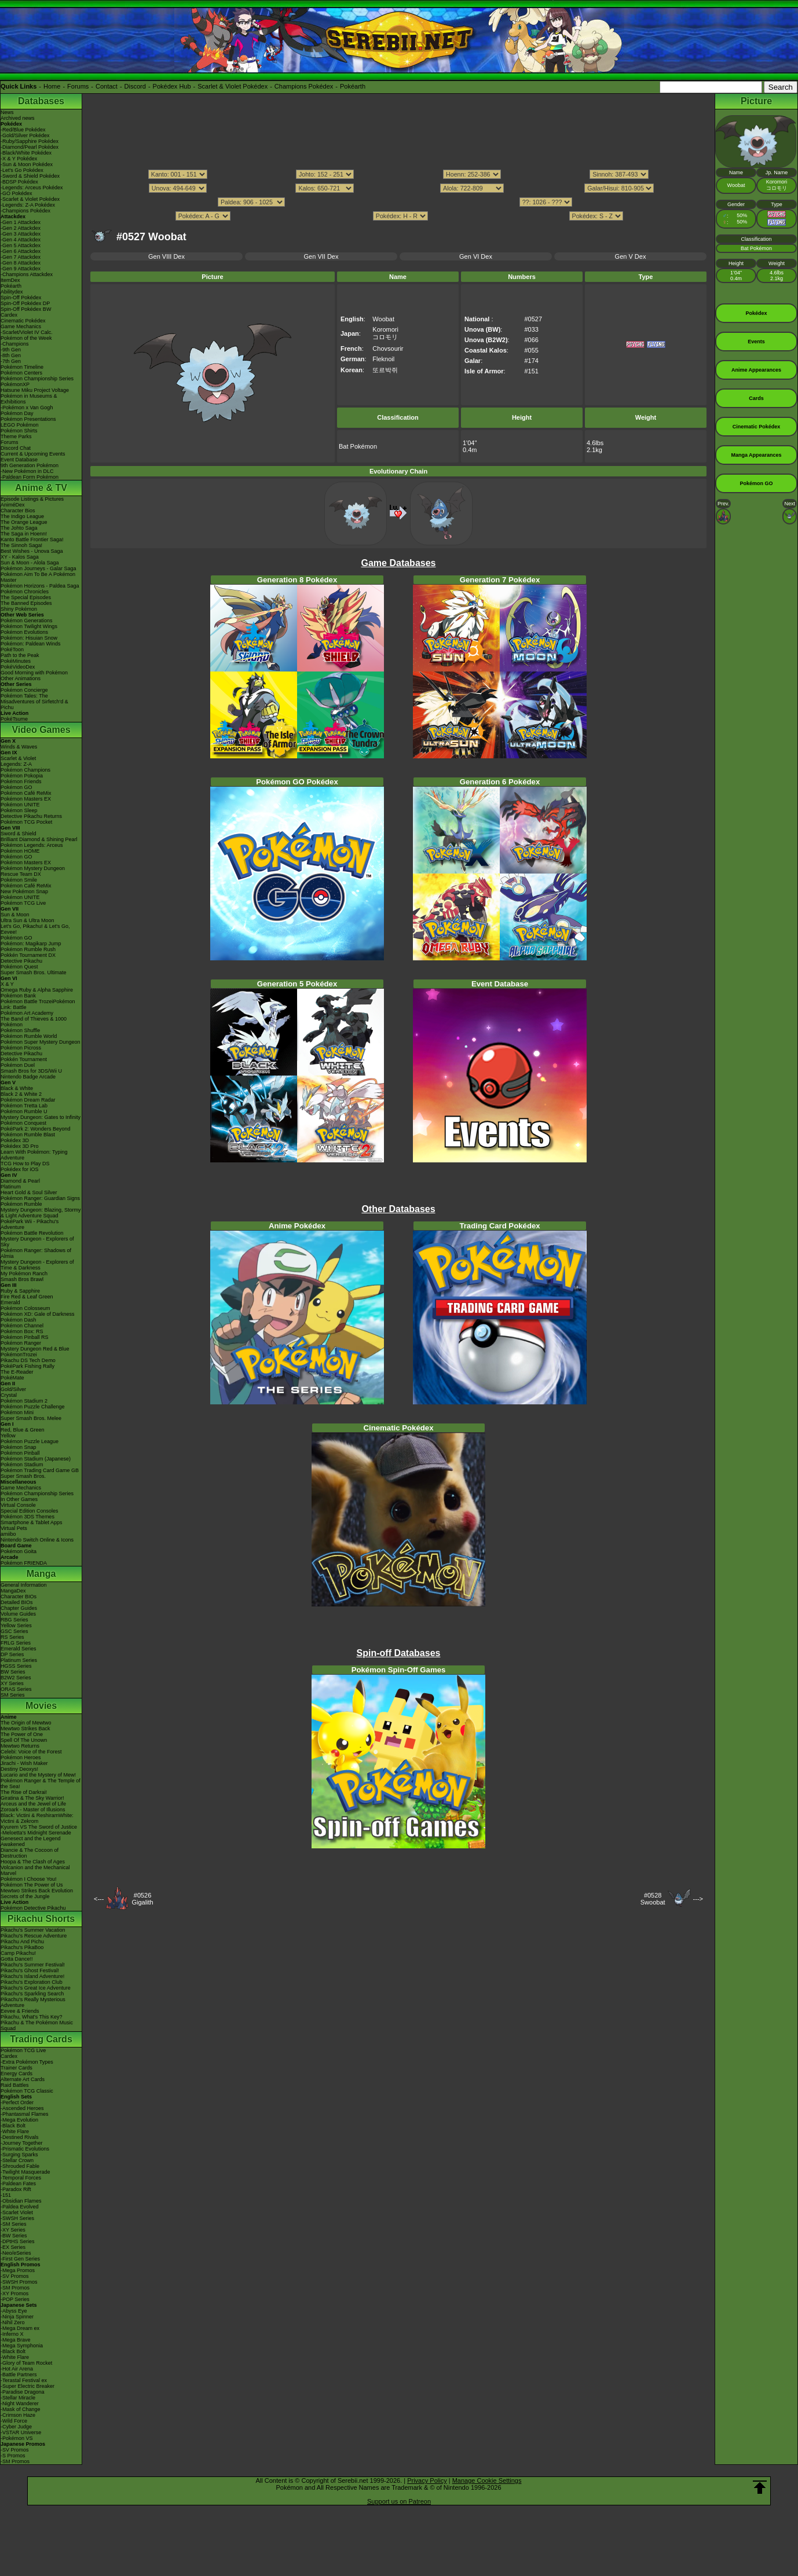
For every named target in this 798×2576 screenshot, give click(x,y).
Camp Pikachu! (18, 1953)
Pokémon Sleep (19, 810)
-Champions (15, 344)
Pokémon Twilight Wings (29, 626)
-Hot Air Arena (17, 2369)
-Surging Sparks (19, 2154)
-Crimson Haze (18, 2415)
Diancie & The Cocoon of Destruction (29, 1853)
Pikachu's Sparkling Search (32, 1994)
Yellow (8, 1436)
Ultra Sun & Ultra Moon (27, 920)
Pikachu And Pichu (22, 1941)
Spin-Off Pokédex (21, 297)
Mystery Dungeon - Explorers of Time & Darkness (37, 1265)
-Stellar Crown (17, 2160)
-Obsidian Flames (21, 2201)
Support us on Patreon (399, 2501)
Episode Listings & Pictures (32, 499)
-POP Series (15, 2299)
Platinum (11, 1187)
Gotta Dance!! (17, 1959)
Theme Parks (16, 436)
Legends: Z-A (16, 764)
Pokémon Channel (22, 1326)
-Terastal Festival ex (24, 2380)
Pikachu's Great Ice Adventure (36, 1988)
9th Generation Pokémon (29, 465)
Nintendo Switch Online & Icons (37, 1540)
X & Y (7, 984)
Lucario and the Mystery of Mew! (38, 1775)
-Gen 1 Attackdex (21, 222)
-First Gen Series (20, 2259)
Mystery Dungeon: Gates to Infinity (40, 1117)
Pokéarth (352, 86)
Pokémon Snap (18, 1447)
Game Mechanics (21, 326)
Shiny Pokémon (19, 609)
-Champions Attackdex (27, 274)
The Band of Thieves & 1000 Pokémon (34, 1022)
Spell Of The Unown (24, 1740)
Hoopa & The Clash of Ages (33, 1862)
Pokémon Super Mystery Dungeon (40, 1042)
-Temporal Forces (21, 2178)
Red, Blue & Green (23, 1430)
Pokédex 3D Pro (20, 1146)
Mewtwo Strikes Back (25, 1728)
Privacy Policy (426, 2480)
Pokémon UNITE (20, 805)
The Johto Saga (19, 528)
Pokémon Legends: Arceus (32, 845)
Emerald (10, 1302)
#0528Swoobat (652, 1899)
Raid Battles (15, 2085)
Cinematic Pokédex (23, 321)
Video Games (41, 730)
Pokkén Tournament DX (28, 955)
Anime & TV (41, 488)
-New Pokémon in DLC (27, 471)
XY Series (12, 1683)
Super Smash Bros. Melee (31, 1418)
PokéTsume (14, 719)
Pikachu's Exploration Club (32, 1982)
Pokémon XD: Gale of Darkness (38, 1314)
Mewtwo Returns (20, 1746)
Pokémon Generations (27, 620)
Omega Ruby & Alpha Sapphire (37, 990)
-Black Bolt (13, 2126)
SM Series (13, 1695)
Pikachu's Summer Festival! (33, 1965)
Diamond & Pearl (20, 1181)
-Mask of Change (21, 2409)
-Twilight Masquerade (25, 2172)
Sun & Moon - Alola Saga (30, 563)
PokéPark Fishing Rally (27, 1366)
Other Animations (21, 678)
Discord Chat (16, 448)
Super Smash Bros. (23, 1476)
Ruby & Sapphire (20, 1291)
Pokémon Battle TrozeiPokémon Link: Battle (38, 1004)
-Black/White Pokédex (26, 153)
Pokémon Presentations (28, 419)
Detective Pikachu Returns (31, 816)
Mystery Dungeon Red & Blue (35, 1349)
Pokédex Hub (172, 86)
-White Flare (15, 2131)
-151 (6, 2195)
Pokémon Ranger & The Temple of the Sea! (40, 1783)
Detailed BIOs (17, 1602)
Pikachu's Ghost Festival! (30, 1970)
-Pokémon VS (17, 2438)
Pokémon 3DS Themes (27, 1517)
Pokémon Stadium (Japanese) (36, 1459)
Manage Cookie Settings (487, 2480)
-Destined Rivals (20, 2137)
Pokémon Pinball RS (25, 1337)
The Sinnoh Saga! (21, 545)
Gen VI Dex (475, 256)
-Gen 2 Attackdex (21, 228)
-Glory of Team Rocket (26, 2363)
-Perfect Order (17, 2102)
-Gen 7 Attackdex (21, 257)
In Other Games (19, 1499)
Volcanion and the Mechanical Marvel (35, 1870)
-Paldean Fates (18, 2183)
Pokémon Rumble (21, 1204)
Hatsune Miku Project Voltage (35, 390)
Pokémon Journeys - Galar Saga (38, 568)
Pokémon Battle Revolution (32, 1233)
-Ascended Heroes (22, 2108)
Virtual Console (18, 1505)
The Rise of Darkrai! (24, 1792)
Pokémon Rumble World (29, 1036)
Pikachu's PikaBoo (22, 1947)
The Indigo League (22, 516)
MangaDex (13, 1591)
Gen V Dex (630, 256)
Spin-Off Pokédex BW (26, 309)
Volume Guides (18, 1614)
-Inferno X (12, 2334)
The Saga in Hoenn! (24, 534)
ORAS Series (16, 1689)
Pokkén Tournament (24, 1059)
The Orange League (24, 522)
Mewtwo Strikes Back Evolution (37, 1891)
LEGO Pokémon (20, 425)
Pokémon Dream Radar (28, 1100)
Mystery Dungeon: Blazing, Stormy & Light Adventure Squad (41, 1213)
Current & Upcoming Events (33, 454)
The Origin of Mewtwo (26, 1723)
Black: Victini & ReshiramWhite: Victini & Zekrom (37, 1818)
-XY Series (13, 2230)
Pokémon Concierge (24, 690)
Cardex (9, 315)
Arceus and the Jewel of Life (33, 1804)
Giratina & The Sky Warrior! (32, 1798)
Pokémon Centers (21, 373)
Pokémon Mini (17, 1412)
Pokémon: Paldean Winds (31, 644)
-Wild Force (14, 2421)
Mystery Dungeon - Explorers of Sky (37, 1241)
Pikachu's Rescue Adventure (34, 1936)
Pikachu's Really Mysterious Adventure (33, 2002)
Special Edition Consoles (29, 1511)
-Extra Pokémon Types (27, 2062)
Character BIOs (18, 1596)
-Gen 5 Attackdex (21, 245)
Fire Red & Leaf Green (27, 1297)
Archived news (18, 118)
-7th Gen (11, 361)
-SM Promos (15, 2288)
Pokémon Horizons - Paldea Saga (40, 586)
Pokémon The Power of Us (32, 1885)
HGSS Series (16, 1666)
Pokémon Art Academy (27, 1013)
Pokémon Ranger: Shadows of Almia (36, 1253)
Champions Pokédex (304, 86)
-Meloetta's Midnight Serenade (36, 1833)
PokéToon (12, 649)
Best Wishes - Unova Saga (32, 551)
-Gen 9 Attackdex (21, 268)
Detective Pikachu (21, 961)
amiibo (8, 1534)
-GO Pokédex (16, 193)
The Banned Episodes (26, 603)
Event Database (19, 460)
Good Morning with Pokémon (34, 673)
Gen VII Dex (321, 256)
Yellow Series (16, 1625)
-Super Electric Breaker (27, 2386)
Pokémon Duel (18, 1065)
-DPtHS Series (18, 2241)
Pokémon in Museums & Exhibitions (29, 399)
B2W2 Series (16, 1677)
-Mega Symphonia (22, 2346)
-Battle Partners (19, 2374)
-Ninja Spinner (17, 2317)
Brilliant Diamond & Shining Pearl (39, 839)
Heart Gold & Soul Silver (29, 1192)
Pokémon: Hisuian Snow (29, 638)
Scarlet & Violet (18, 758)
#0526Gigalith (142, 1899)
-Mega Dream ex (20, 2328)
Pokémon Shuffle (20, 1030)
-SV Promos (15, 2276)
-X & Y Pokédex (19, 159)
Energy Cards (16, 2073)
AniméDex (13, 505)
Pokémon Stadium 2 (24, 1401)
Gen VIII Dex (166, 256)
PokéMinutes (16, 661)
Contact (107, 86)
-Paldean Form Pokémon (29, 477)
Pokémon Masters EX (26, 799)
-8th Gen (11, 355)
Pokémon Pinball (20, 1453)
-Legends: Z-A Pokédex (28, 205)
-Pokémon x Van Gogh (27, 407)
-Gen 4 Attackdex (21, 240)
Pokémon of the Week (26, 338)
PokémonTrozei (19, 1354)
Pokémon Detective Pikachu (33, 1908)
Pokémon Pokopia (22, 776)
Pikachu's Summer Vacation (33, 1930)
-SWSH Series (17, 2218)
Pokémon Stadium (22, 1464)
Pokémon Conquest (23, 1123)
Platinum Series (19, 1660)
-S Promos (13, 2455)
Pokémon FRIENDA (24, 1563)
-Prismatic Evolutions (25, 2149)
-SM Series (14, 2224)
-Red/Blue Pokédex (23, 130)
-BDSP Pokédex (19, 182)
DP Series (12, 1654)
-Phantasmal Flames (25, 2114)
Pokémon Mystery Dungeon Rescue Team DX (33, 871)
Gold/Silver (13, 1389)
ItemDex (10, 280)
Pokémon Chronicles (25, 592)
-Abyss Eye (14, 2311)
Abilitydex (12, 292)
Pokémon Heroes (21, 1757)
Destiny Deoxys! (19, 1769)
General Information (24, 1585)
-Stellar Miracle (18, 2398)
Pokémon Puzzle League (29, 1441)
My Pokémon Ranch (24, 1273)
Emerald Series (18, 1649)
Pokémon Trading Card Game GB (40, 1470)
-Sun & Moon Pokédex (27, 164)
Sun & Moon (15, 915)
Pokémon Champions (25, 770)
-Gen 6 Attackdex (21, 251)
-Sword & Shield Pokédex (30, 176)
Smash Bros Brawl (22, 1279)
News (7, 112)
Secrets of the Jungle (25, 1896)
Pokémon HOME (20, 851)
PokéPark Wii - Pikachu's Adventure (29, 1224)
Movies (41, 1706)
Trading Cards (41, 2039)
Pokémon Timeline (22, 367)
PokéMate (12, 1378)
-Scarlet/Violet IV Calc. (27, 332)
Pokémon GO (16, 787)
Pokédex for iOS (20, 1169)
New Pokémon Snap (24, 891)
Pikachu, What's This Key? (32, 2017)
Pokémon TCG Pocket (26, 822)
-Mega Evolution (19, 2120)
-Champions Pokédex (25, 211)
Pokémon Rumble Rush (28, 949)
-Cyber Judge (16, 2427)
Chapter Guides (19, 1608)
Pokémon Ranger (21, 1343)
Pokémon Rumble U (24, 1111)
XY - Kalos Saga (20, 557)
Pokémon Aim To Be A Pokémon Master (38, 577)
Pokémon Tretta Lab (24, 1106)
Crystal (9, 1395)
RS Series (12, 1637)
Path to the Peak (20, 655)
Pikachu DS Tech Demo (28, 1360)
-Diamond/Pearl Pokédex (29, 147)
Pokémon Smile (19, 880)
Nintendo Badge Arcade (28, 1077)
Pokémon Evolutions (24, 632)
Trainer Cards (16, 2068)
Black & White (17, 1088)
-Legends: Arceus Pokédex (32, 187)
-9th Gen (11, 350)
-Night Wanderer (20, 2403)
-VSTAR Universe (21, 2432)
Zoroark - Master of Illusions (33, 1809)
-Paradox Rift (16, 2189)
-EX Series (13, 2247)
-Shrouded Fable (20, 2166)
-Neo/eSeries (16, 2253)
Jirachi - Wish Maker (24, 1763)
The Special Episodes (26, 597)
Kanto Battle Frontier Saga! (32, 539)
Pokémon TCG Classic (27, 2091)
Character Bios (18, 510)
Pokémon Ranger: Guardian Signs (40, 1198)
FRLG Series (16, 1643)
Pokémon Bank (18, 996)
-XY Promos (14, 2293)
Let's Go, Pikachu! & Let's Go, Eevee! (35, 929)
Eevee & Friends (20, 2011)
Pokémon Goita (18, 1551)
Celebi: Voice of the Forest (31, 1752)
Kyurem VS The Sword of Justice (39, 1827)
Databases (41, 101)
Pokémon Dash (18, 1320)
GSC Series (14, 1631)
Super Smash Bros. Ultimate (34, 972)
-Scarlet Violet (17, 2212)
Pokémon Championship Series (37, 378)
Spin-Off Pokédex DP (25, 303)
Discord (135, 86)
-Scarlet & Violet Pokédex (30, 199)
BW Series (13, 1672)
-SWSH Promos (19, 2282)
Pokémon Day (17, 413)
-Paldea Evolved (20, 2207)
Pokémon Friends (21, 781)
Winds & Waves (19, 747)
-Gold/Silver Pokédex (25, 135)
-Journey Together (21, 2143)
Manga (41, 1574)
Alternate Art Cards (23, 2079)
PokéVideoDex (18, 667)
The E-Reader (17, 1372)
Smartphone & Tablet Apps (31, 1522)
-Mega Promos (18, 2270)
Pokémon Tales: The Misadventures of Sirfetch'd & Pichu (34, 701)
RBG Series (14, 1620)
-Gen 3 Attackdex (21, 234)
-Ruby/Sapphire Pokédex (29, 141)
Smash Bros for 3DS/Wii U (31, 1071)
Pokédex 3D (15, 1140)
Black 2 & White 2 (21, 1094)
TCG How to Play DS (25, 1163)
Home (51, 86)
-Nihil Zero (13, 2322)
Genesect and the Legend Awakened (31, 1841)
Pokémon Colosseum (25, 1308)
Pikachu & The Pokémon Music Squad (37, 2025)
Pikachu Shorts (41, 1919)
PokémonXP (15, 384)
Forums (78, 86)
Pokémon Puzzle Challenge (33, 1407)
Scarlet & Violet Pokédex (232, 86)
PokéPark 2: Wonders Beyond (35, 1129)
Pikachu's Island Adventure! (32, 1976)
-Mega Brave (16, 2340)
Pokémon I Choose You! (29, 1879)
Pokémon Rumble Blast (28, 1134)
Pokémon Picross (21, 1048)
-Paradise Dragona (23, 2392)
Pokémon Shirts (19, 431)
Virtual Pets (14, 1528)
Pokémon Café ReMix (26, 793)
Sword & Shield (18, 833)
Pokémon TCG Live (23, 903)
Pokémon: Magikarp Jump (31, 943)
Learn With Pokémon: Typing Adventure (34, 1155)
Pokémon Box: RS (22, 1331)
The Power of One (22, 1734)
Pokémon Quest (19, 967)
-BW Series (14, 2236)
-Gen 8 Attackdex (21, 263)
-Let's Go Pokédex (22, 170)
